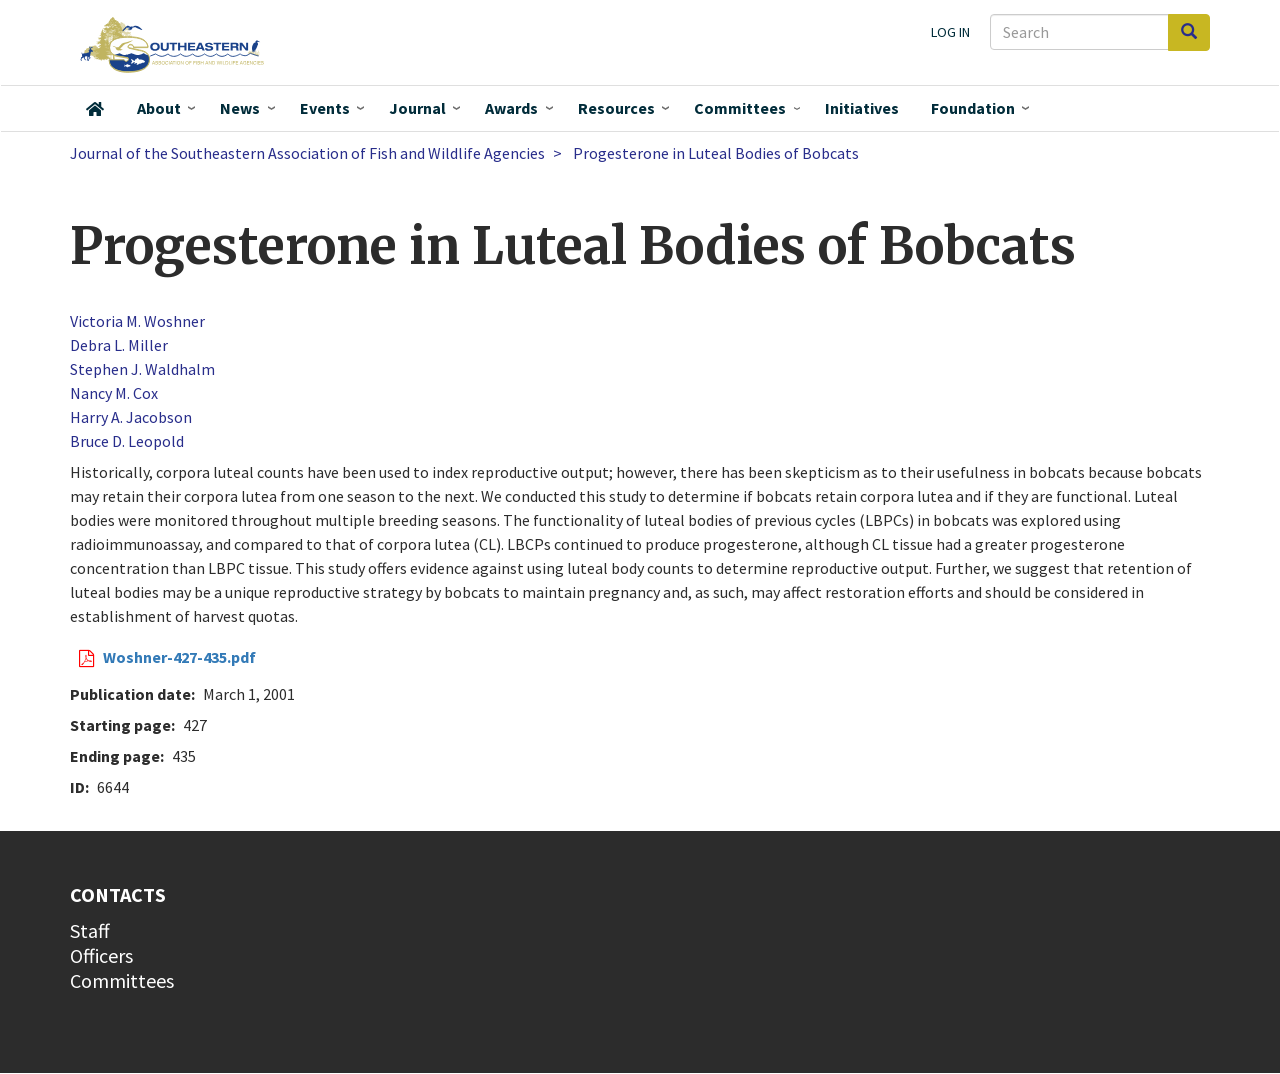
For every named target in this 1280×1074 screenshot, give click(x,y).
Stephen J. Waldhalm (142, 369)
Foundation (973, 108)
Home (95, 109)
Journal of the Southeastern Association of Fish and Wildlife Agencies (307, 153)
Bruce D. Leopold (127, 441)
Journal (417, 108)
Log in (950, 32)
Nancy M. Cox (114, 393)
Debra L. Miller (119, 345)
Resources (616, 108)
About (159, 108)
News (240, 108)
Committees (740, 108)
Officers (101, 955)
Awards (511, 108)
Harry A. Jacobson (131, 417)
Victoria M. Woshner (137, 321)
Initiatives (862, 108)
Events (325, 108)
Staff (90, 930)
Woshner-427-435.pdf (179, 657)
